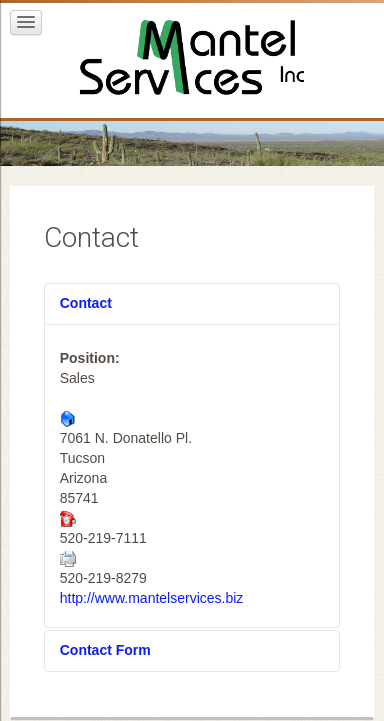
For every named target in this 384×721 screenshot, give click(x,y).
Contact (86, 303)
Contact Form (105, 650)
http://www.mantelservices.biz (152, 598)
